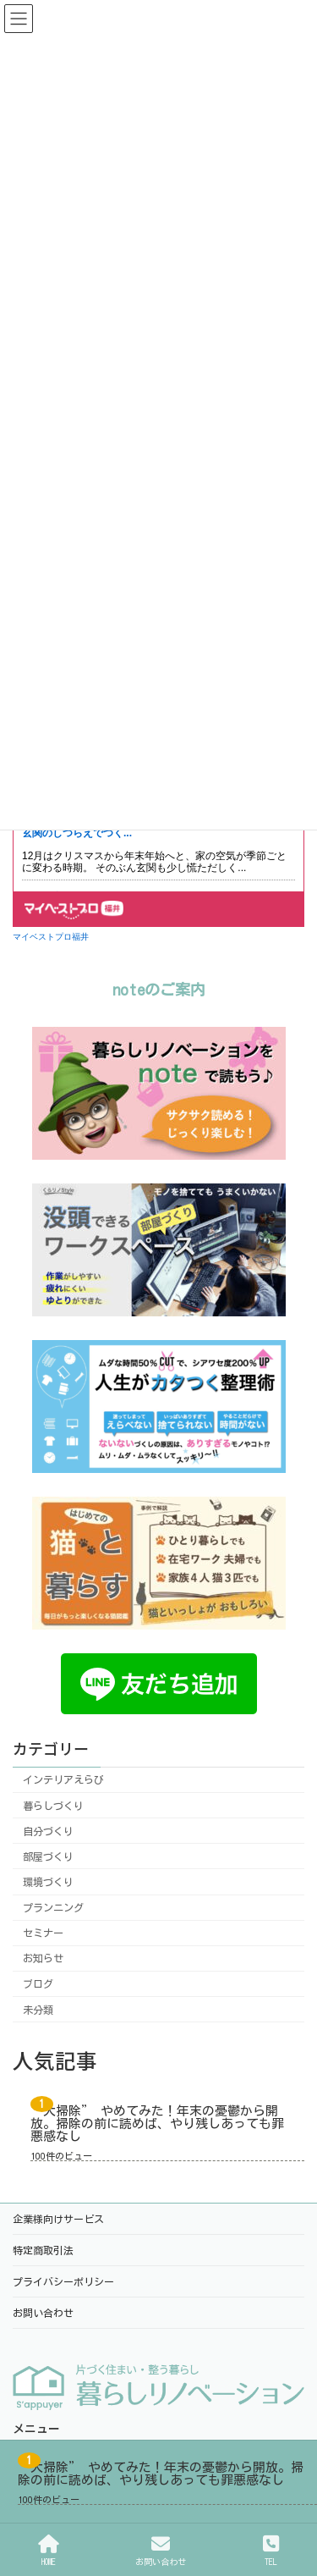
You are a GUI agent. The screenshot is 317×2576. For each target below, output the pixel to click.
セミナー (43, 1933)
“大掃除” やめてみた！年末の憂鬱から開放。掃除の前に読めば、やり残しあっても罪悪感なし (157, 2123)
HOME (48, 2550)
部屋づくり (48, 1856)
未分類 (38, 2010)
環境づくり (48, 1882)
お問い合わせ (160, 2550)
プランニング (53, 1907)
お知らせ (43, 1958)
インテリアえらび (63, 1780)
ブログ (38, 1984)
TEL (271, 2550)
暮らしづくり (53, 1806)
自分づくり (48, 1831)
